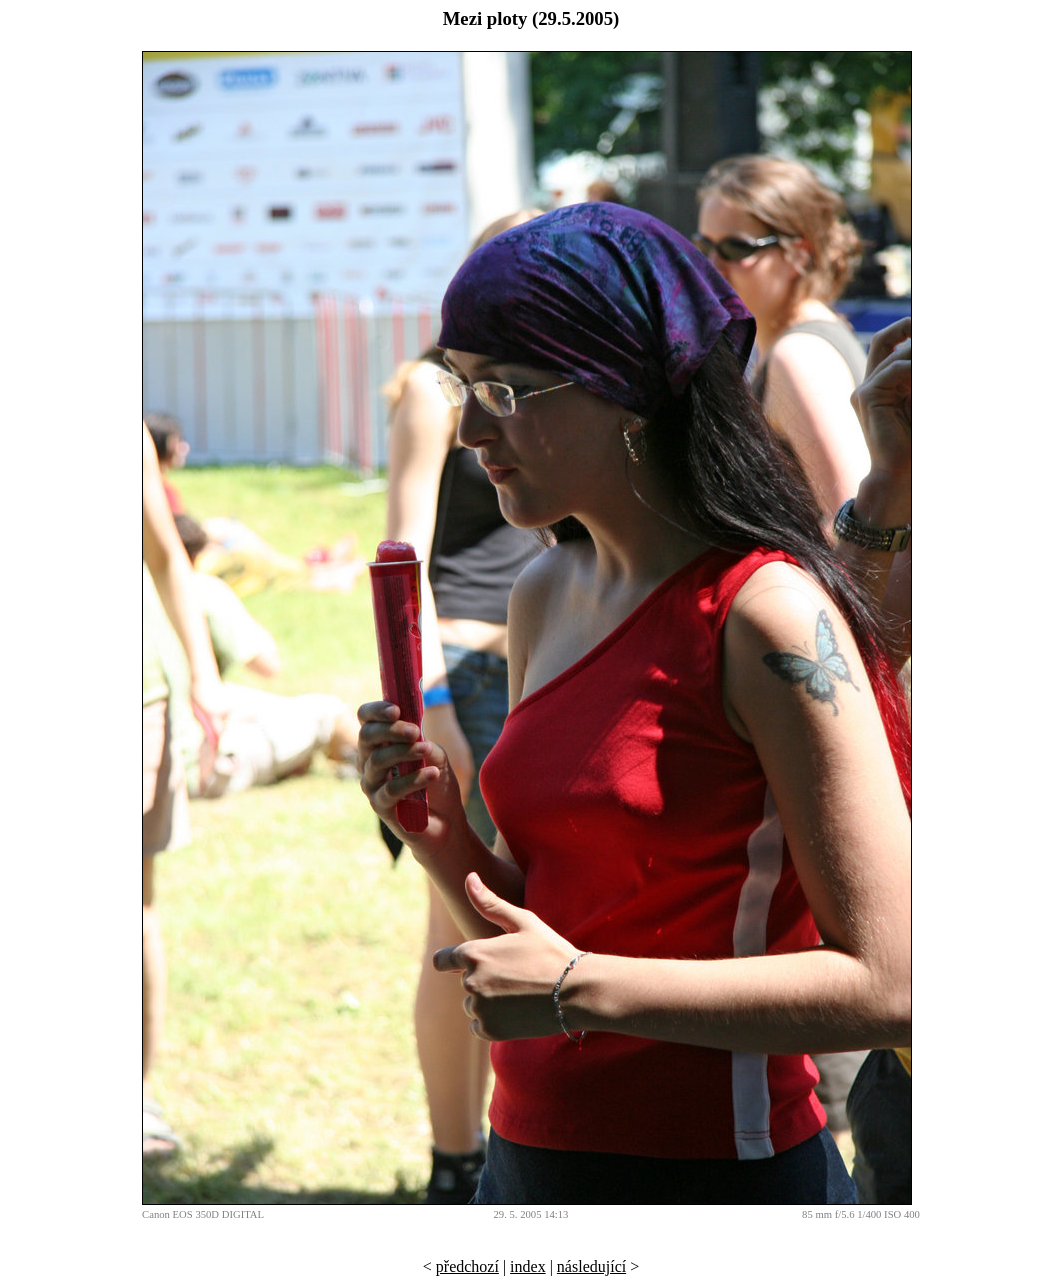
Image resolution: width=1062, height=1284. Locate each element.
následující (591, 1266)
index (528, 1266)
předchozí (467, 1266)
